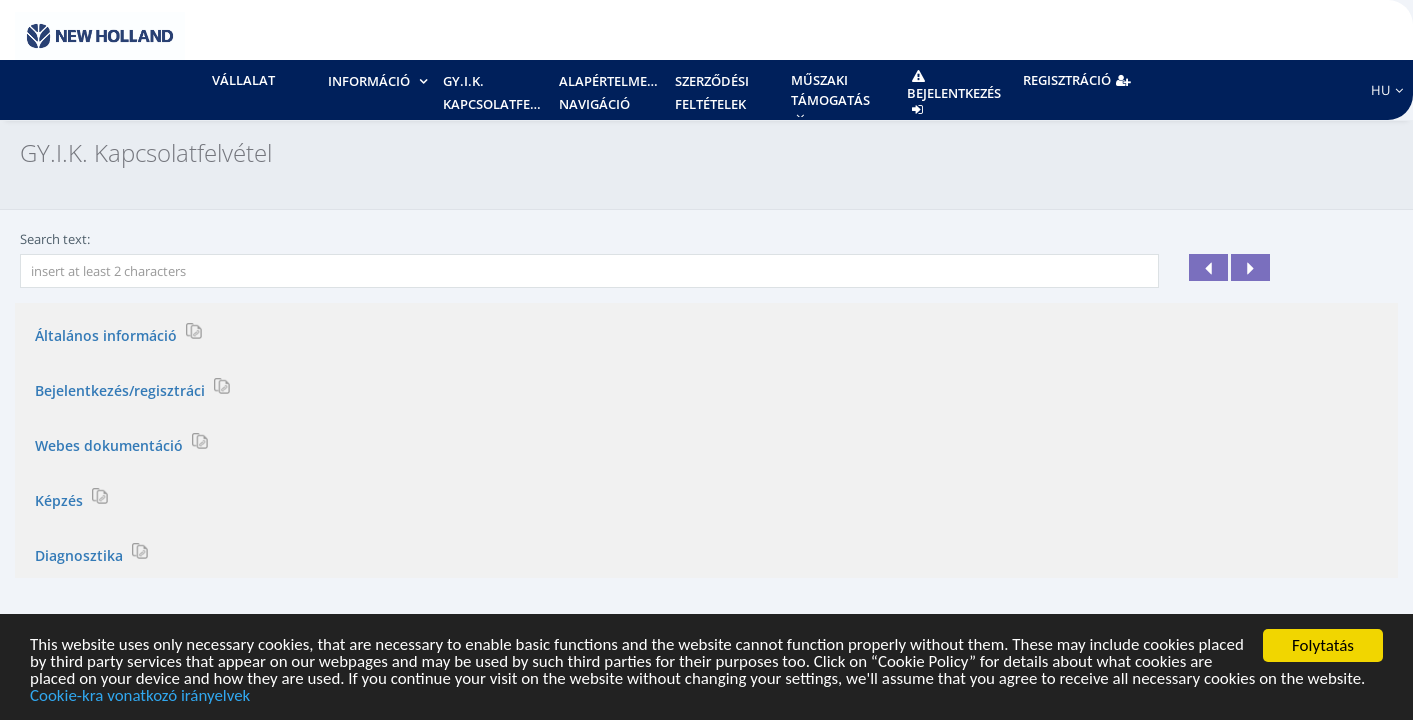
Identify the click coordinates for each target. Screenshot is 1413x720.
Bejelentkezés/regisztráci (122, 389)
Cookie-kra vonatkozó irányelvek (141, 697)
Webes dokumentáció (111, 444)
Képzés (61, 499)
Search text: (55, 239)
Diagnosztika (81, 554)
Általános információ (108, 334)
